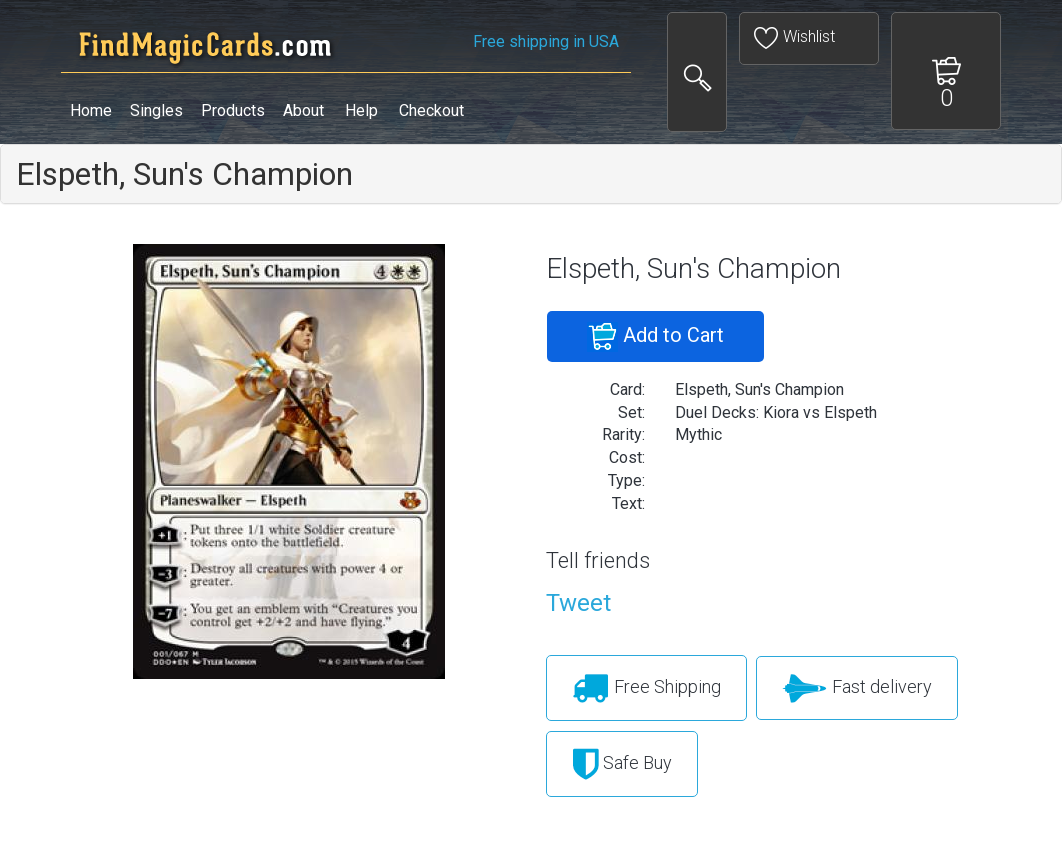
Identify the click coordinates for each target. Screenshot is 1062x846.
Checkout (431, 110)
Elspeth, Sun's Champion (184, 174)
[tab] (531, 174)
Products (233, 110)
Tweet (578, 603)
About (303, 110)
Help (361, 110)
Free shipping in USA (546, 41)
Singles (156, 110)
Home (91, 110)
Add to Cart (655, 337)
